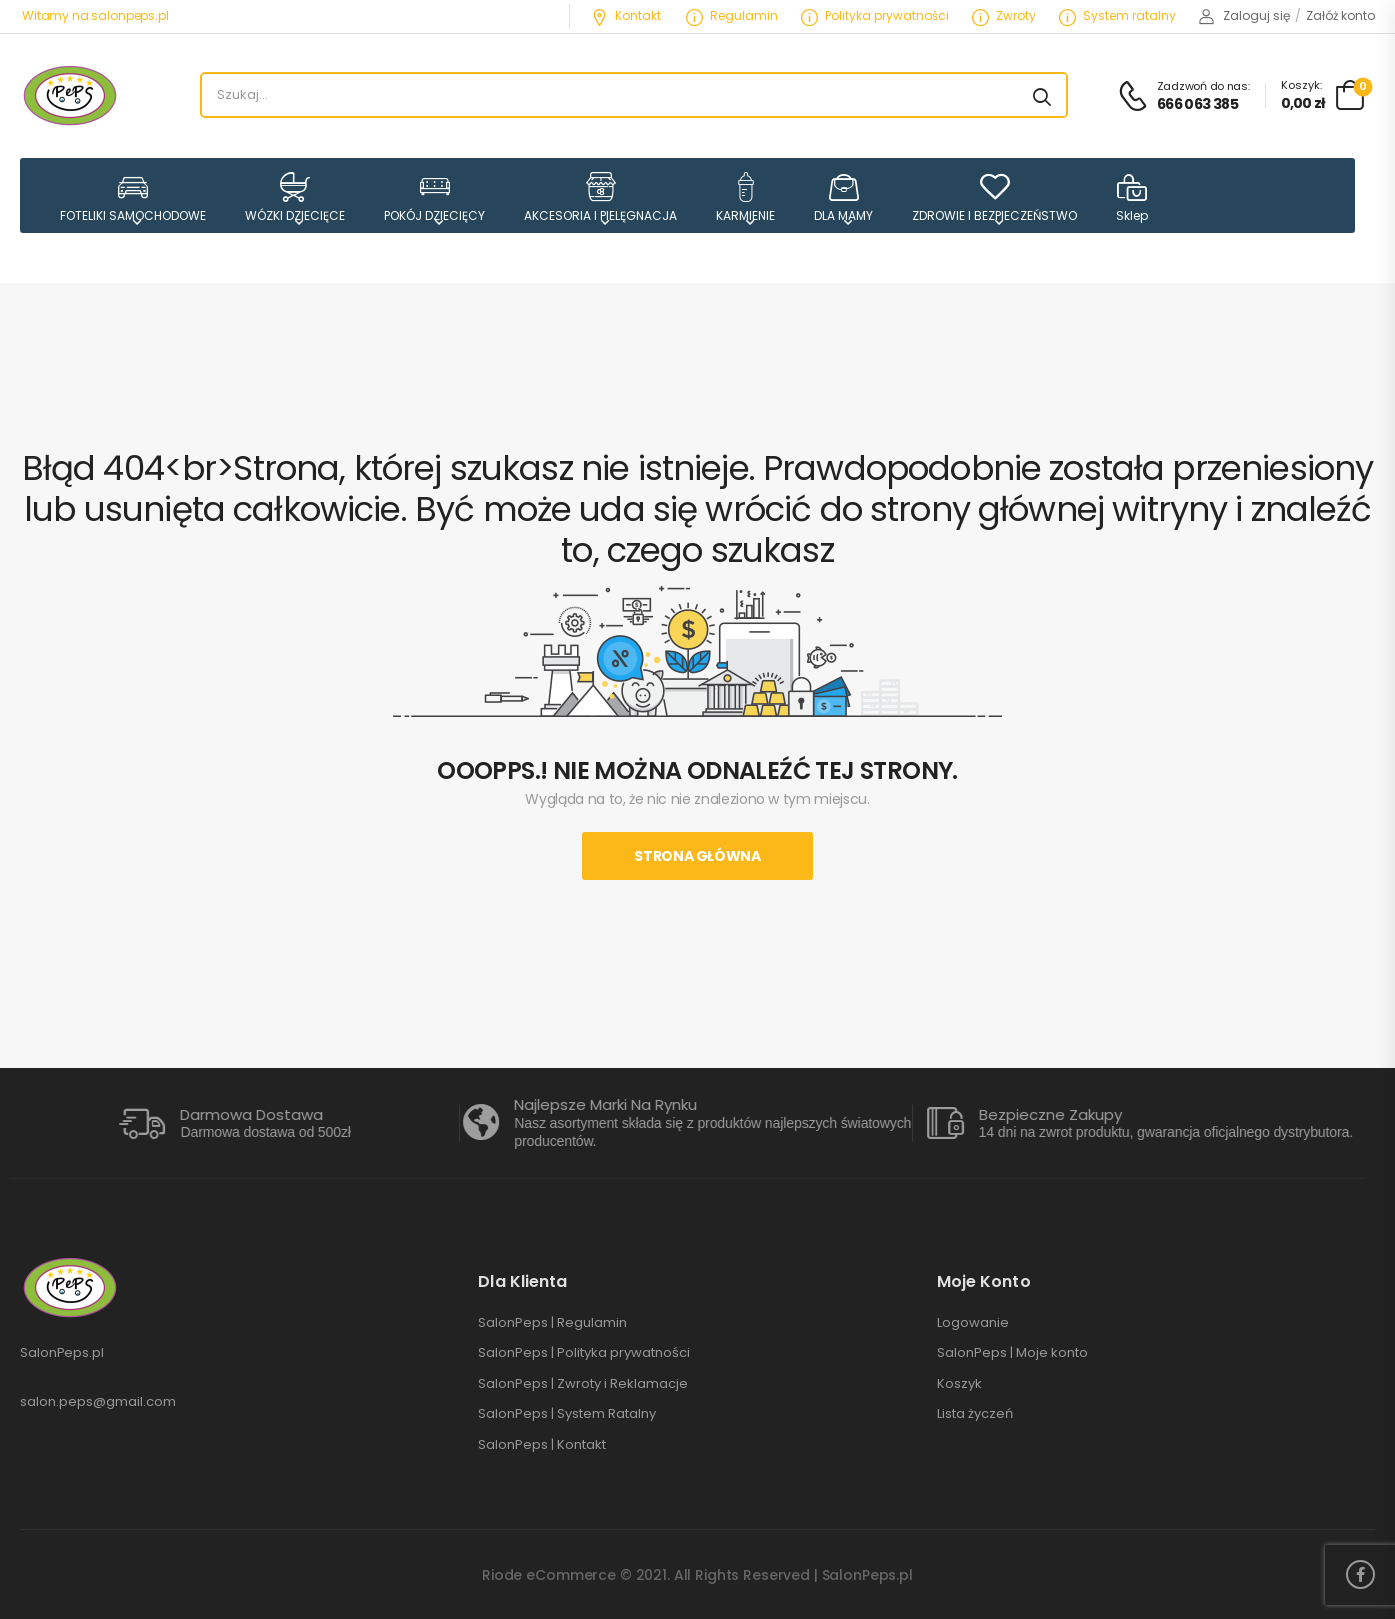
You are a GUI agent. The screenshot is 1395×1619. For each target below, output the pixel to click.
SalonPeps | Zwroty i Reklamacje (583, 1384)
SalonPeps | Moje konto (1012, 1353)
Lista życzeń (975, 1414)
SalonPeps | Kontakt (542, 1445)
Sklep (1132, 197)
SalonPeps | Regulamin (552, 1323)
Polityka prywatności (875, 15)
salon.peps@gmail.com (98, 1401)
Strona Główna (697, 856)
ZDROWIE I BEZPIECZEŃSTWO (994, 197)
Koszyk (959, 1384)
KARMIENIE (745, 197)
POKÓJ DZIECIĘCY (434, 197)
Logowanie (973, 1323)
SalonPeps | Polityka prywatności (584, 1353)
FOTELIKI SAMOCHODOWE (133, 197)
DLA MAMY (843, 197)
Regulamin (732, 15)
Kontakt (626, 15)
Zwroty (1004, 15)
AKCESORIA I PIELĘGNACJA (600, 197)
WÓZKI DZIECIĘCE (295, 197)
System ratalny (1117, 15)
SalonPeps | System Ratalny (567, 1414)
